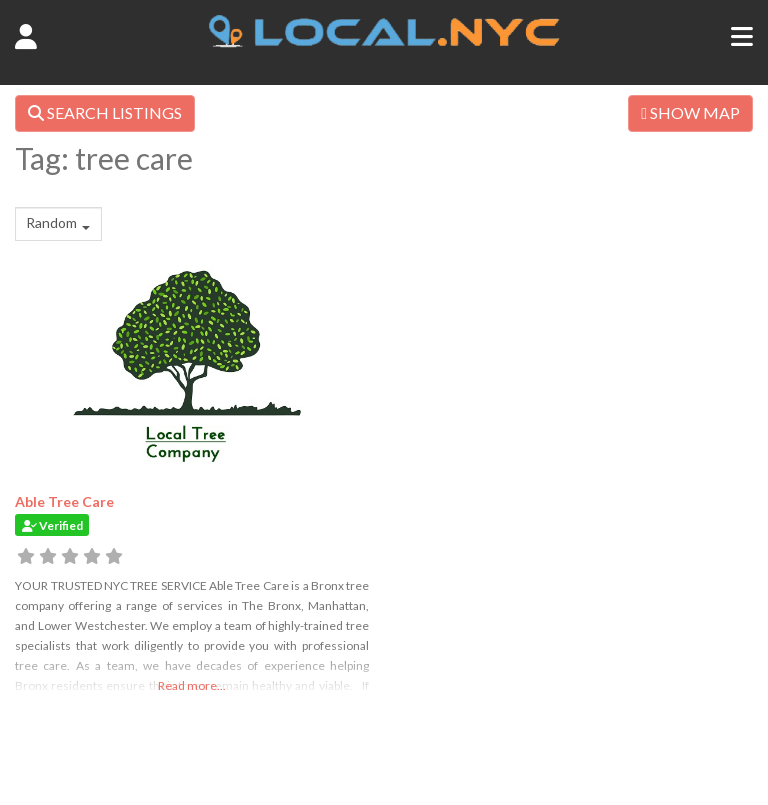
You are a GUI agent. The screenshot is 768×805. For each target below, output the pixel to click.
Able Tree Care (64, 501)
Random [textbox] (51, 222)
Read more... (192, 685)
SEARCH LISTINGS (105, 112)
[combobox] (58, 224)
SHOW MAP (690, 112)
